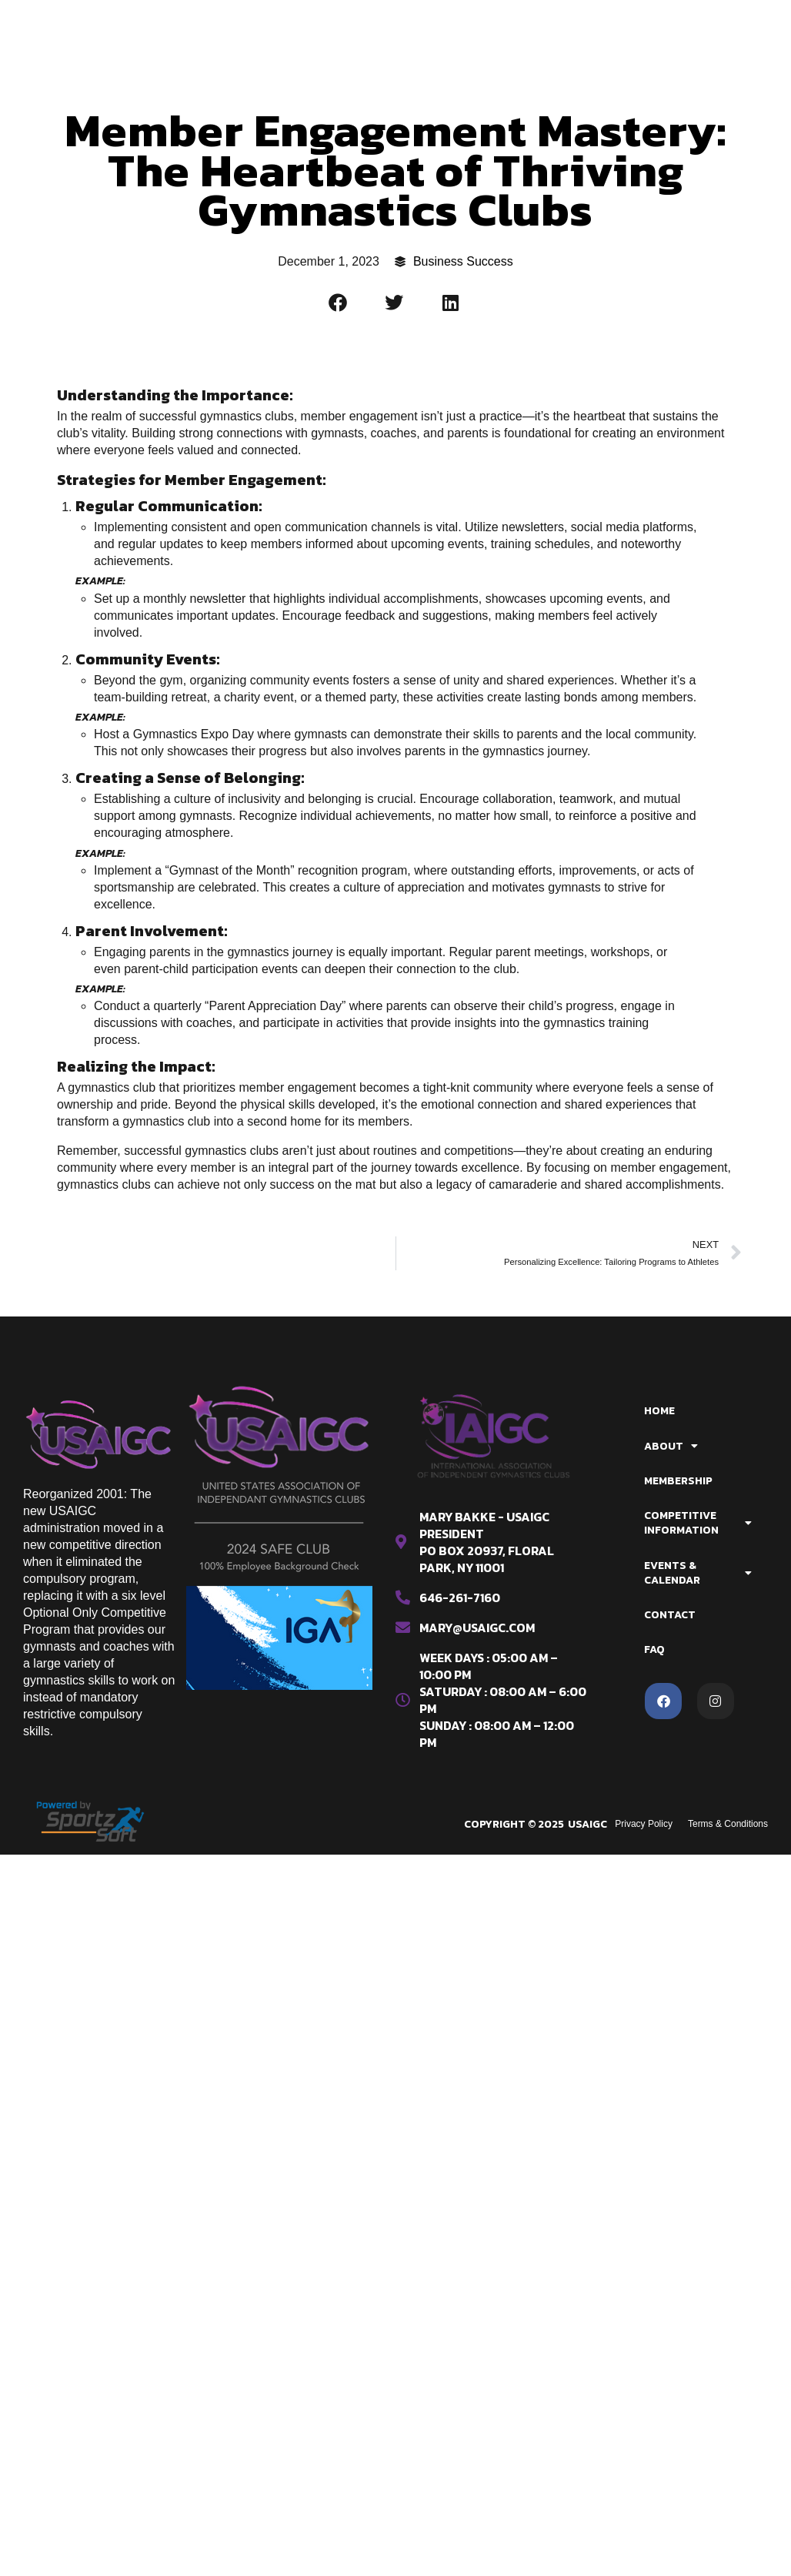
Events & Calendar (698, 1572)
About (671, 1446)
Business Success (463, 261)
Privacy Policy (644, 1823)
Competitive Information (698, 1522)
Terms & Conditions (728, 1823)
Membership (678, 1481)
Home (659, 1411)
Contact (670, 1615)
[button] (339, 302)
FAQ (654, 1649)
